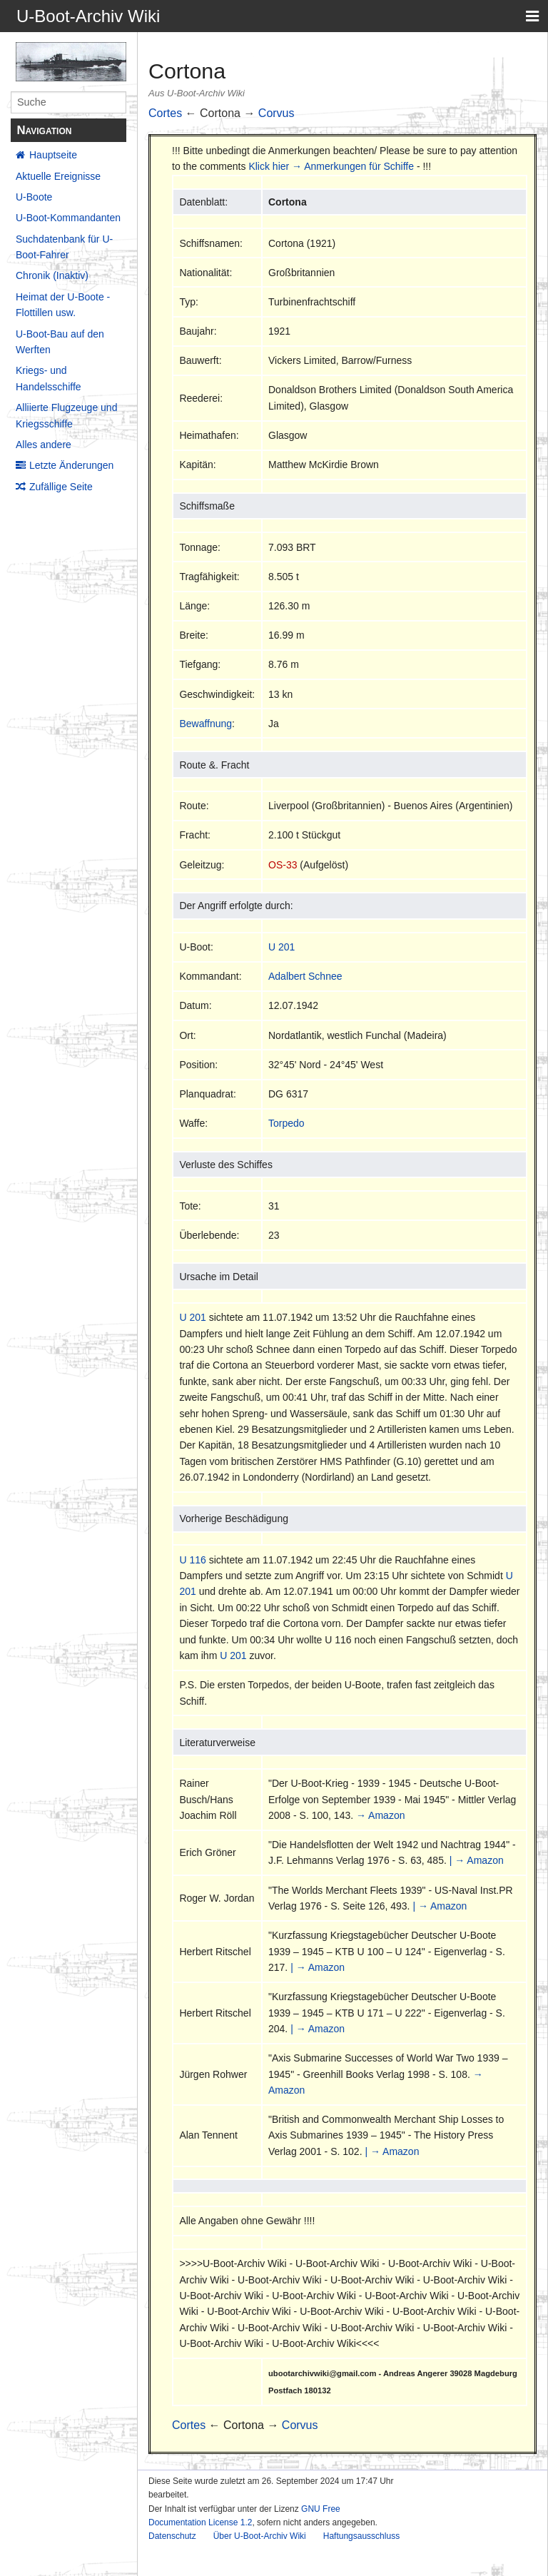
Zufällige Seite (61, 486)
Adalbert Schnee (305, 976)
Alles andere (43, 444)
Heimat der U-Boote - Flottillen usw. (63, 304)
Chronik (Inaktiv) (52, 275)
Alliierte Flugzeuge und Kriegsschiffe (66, 415)
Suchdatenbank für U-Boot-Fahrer (64, 246)
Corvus (276, 113)
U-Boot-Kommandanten (68, 217)
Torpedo (286, 1123)
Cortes (165, 113)
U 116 (192, 1560)
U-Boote (34, 197)
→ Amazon (380, 1815)
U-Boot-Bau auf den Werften (60, 341)
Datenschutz (172, 2536)
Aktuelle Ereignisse (58, 176)
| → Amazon (477, 1860)
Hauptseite (53, 155)
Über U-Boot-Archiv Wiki (259, 2536)
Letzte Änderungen (71, 465)
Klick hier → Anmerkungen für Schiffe (331, 166)
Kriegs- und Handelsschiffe (48, 378)
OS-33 (282, 865)
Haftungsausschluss (361, 2536)
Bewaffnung (205, 723)
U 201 (281, 947)
